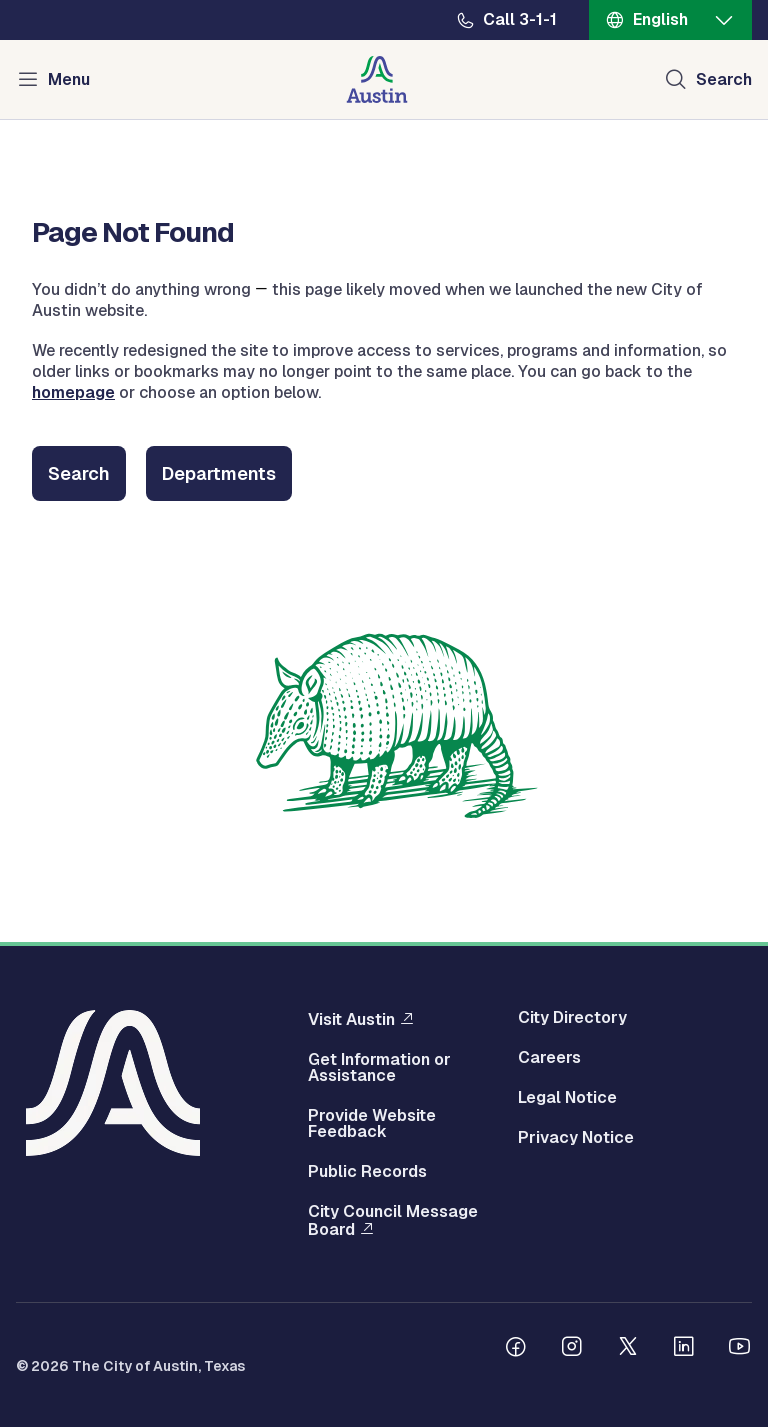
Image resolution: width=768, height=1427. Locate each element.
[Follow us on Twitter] (628, 1349)
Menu (69, 79)
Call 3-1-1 (520, 20)
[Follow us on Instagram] (572, 1349)
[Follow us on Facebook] (516, 1349)
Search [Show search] (724, 79)
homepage (73, 392)
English (660, 19)
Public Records (367, 1172)
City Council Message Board (393, 1221)
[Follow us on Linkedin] (684, 1349)
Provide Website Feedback (372, 1124)
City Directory (572, 1018)
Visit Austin (351, 1019)
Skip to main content (80, 0)
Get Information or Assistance (379, 1068)
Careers (549, 1058)
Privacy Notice (576, 1138)
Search (79, 473)
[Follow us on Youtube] (740, 1349)
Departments (219, 473)
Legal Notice (567, 1098)
